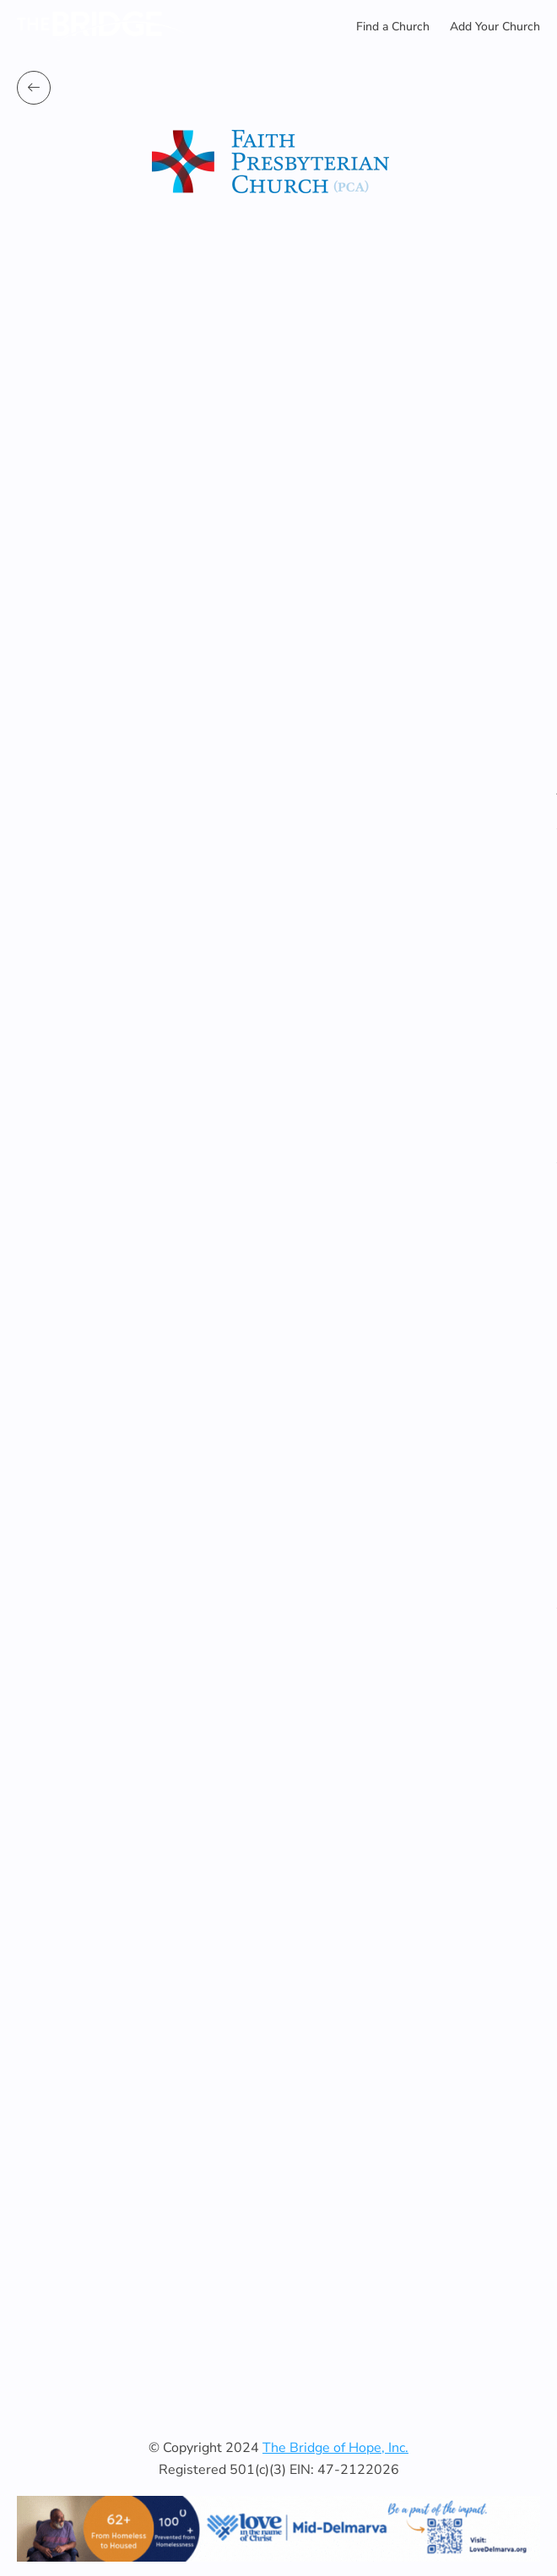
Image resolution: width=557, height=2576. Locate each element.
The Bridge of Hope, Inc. (335, 2448)
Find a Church (393, 27)
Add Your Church (495, 27)
